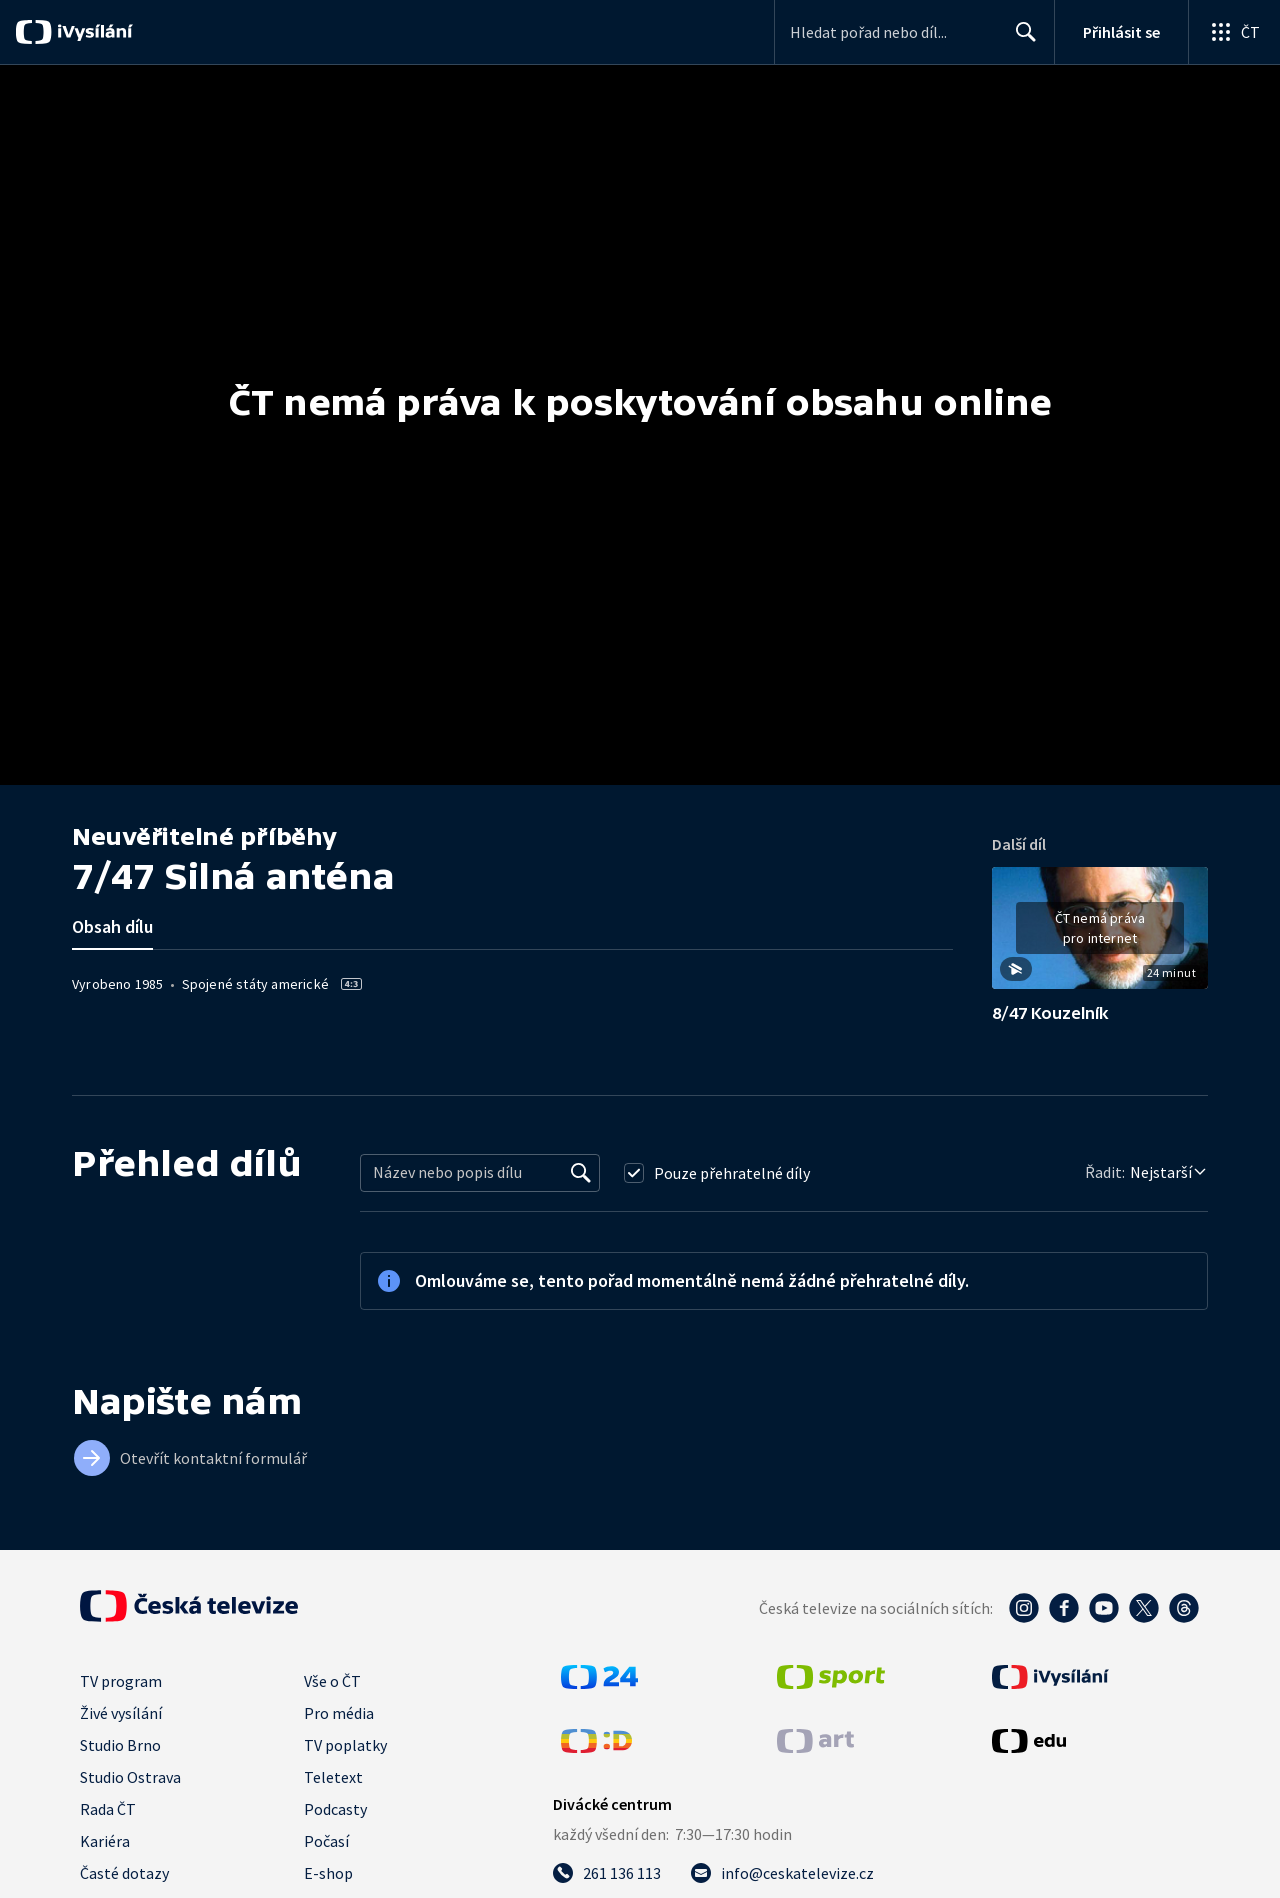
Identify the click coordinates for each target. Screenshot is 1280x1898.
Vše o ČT (332, 1681)
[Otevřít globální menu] (1234, 32)
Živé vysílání (121, 1713)
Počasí (326, 1841)
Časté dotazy (124, 1873)
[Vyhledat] (581, 1173)
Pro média (339, 1713)
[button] (1100, 935)
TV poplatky (345, 1745)
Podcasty (335, 1809)
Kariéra (105, 1841)
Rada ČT (108, 1809)
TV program (121, 1681)
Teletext (333, 1777)
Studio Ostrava (130, 1777)
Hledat (1020, 40)
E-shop (328, 1873)
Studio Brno (120, 1745)
